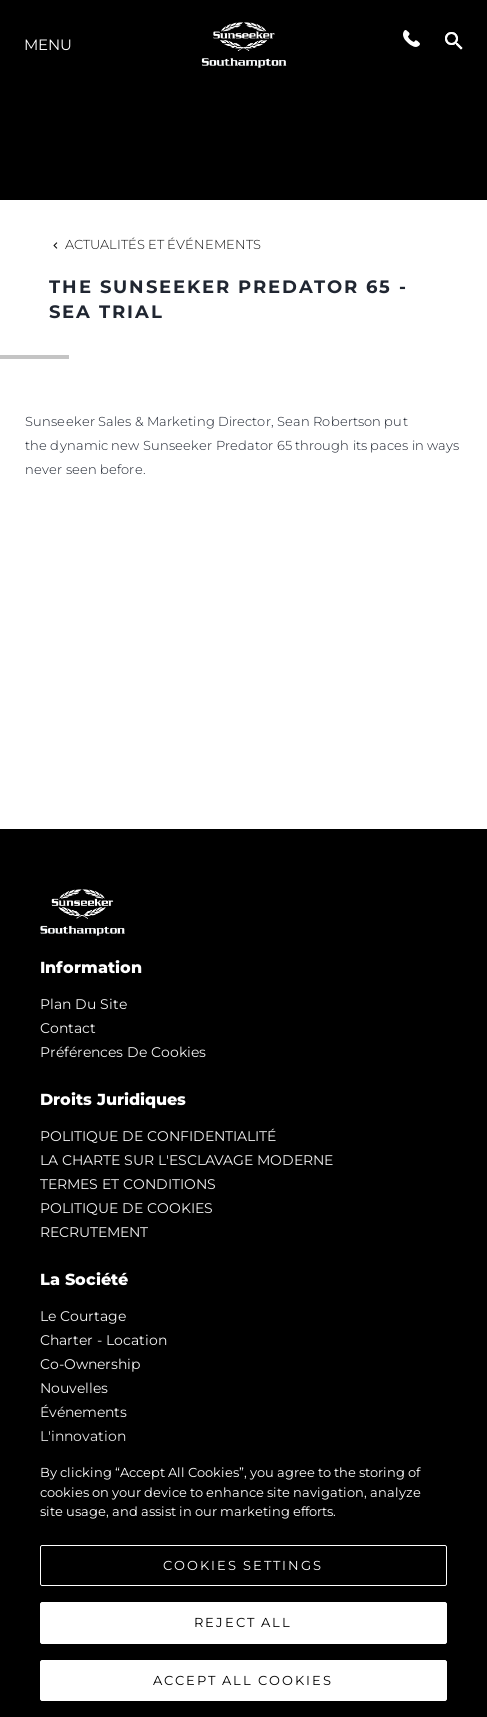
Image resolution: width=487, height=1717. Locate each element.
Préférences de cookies (123, 1052)
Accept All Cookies (243, 1683)
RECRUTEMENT (94, 1232)
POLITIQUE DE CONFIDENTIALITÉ (158, 1136)
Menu (48, 44)
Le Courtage (83, 1316)
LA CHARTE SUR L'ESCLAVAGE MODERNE (186, 1160)
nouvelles (74, 1388)
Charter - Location (103, 1340)
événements (83, 1412)
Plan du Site (83, 1004)
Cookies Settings (243, 1568)
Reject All (243, 1625)
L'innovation (83, 1436)
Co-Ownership (90, 1364)
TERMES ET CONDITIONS (128, 1184)
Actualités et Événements (155, 244)
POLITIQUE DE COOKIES (126, 1208)
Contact (68, 1028)
